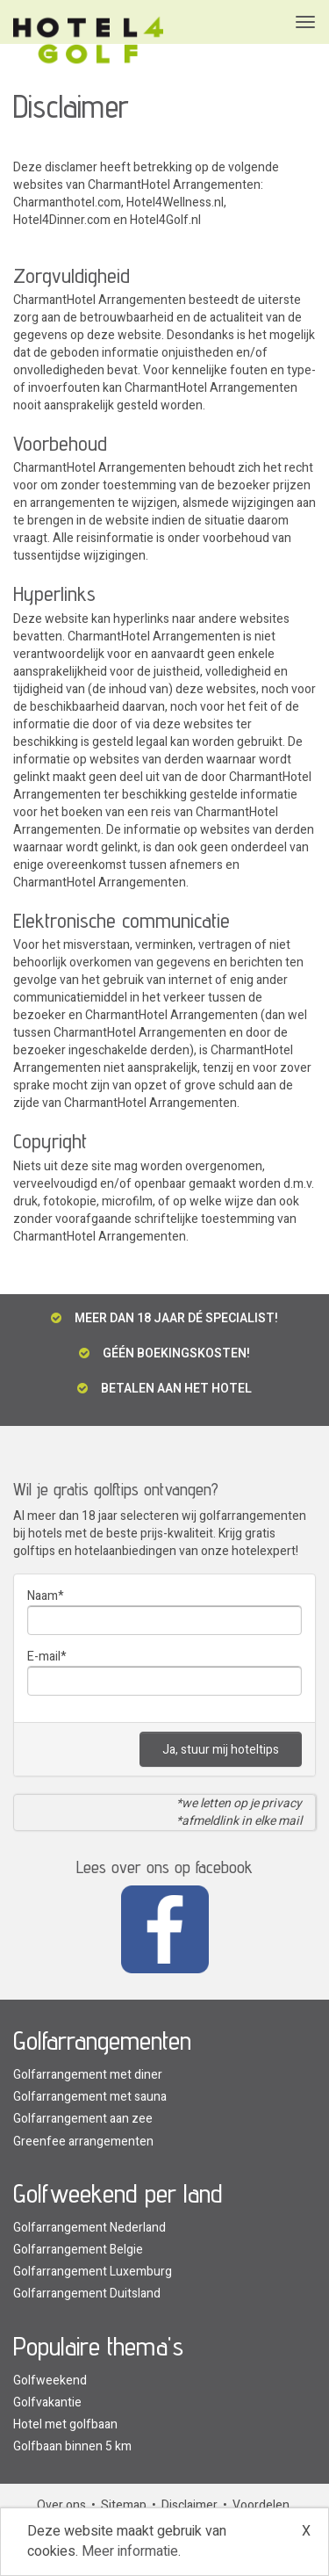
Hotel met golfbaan (65, 2424)
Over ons (61, 2505)
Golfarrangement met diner (87, 2075)
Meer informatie (130, 2551)
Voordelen (261, 2505)
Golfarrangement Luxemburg (92, 2271)
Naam (42, 1596)
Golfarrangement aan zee (83, 2118)
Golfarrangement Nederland (89, 2227)
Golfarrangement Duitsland (87, 2293)
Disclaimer (189, 2505)
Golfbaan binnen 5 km (72, 2446)
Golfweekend (50, 2380)
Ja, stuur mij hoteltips (220, 1749)
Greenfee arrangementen (83, 2141)
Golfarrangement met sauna (90, 2097)
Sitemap (124, 2505)
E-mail (44, 1656)
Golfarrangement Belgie (78, 2249)
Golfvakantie (47, 2402)
